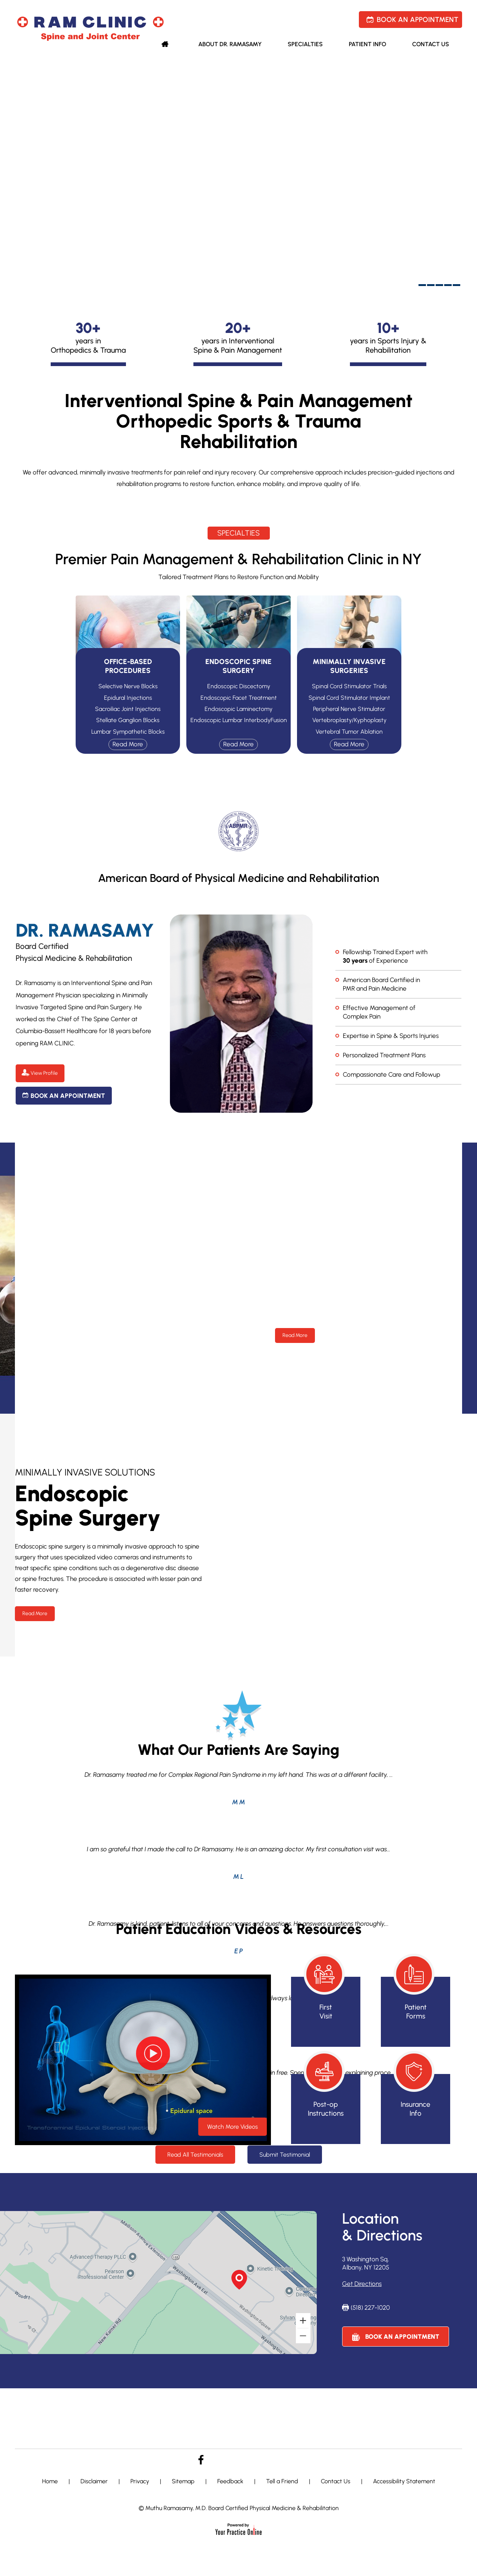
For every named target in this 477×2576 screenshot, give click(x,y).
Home (166, 45)
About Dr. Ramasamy (230, 44)
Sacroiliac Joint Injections (128, 708)
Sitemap (183, 2481)
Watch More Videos (232, 2126)
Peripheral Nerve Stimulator (349, 708)
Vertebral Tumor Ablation (349, 731)
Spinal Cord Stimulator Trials (349, 686)
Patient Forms (416, 2011)
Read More (294, 1335)
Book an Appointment (417, 19)
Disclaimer (94, 2481)
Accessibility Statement (404, 2481)
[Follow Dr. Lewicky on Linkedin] (250, 2457)
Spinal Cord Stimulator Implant (349, 697)
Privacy (139, 2481)
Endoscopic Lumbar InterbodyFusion (238, 720)
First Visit (325, 2011)
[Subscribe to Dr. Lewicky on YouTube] (276, 2456)
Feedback (230, 2481)
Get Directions (362, 2283)
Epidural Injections (128, 697)
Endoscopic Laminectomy (238, 708)
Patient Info (367, 44)
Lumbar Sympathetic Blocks (128, 731)
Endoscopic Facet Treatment (238, 697)
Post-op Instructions (326, 2109)
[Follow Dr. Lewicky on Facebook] (201, 2460)
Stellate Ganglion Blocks (127, 720)
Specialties (305, 44)
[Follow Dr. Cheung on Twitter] (224, 2457)
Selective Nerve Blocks (128, 686)
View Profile (44, 1073)
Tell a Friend (282, 2481)
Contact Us (430, 44)
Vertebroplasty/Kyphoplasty (349, 720)
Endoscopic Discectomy (238, 686)
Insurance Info (415, 2109)
